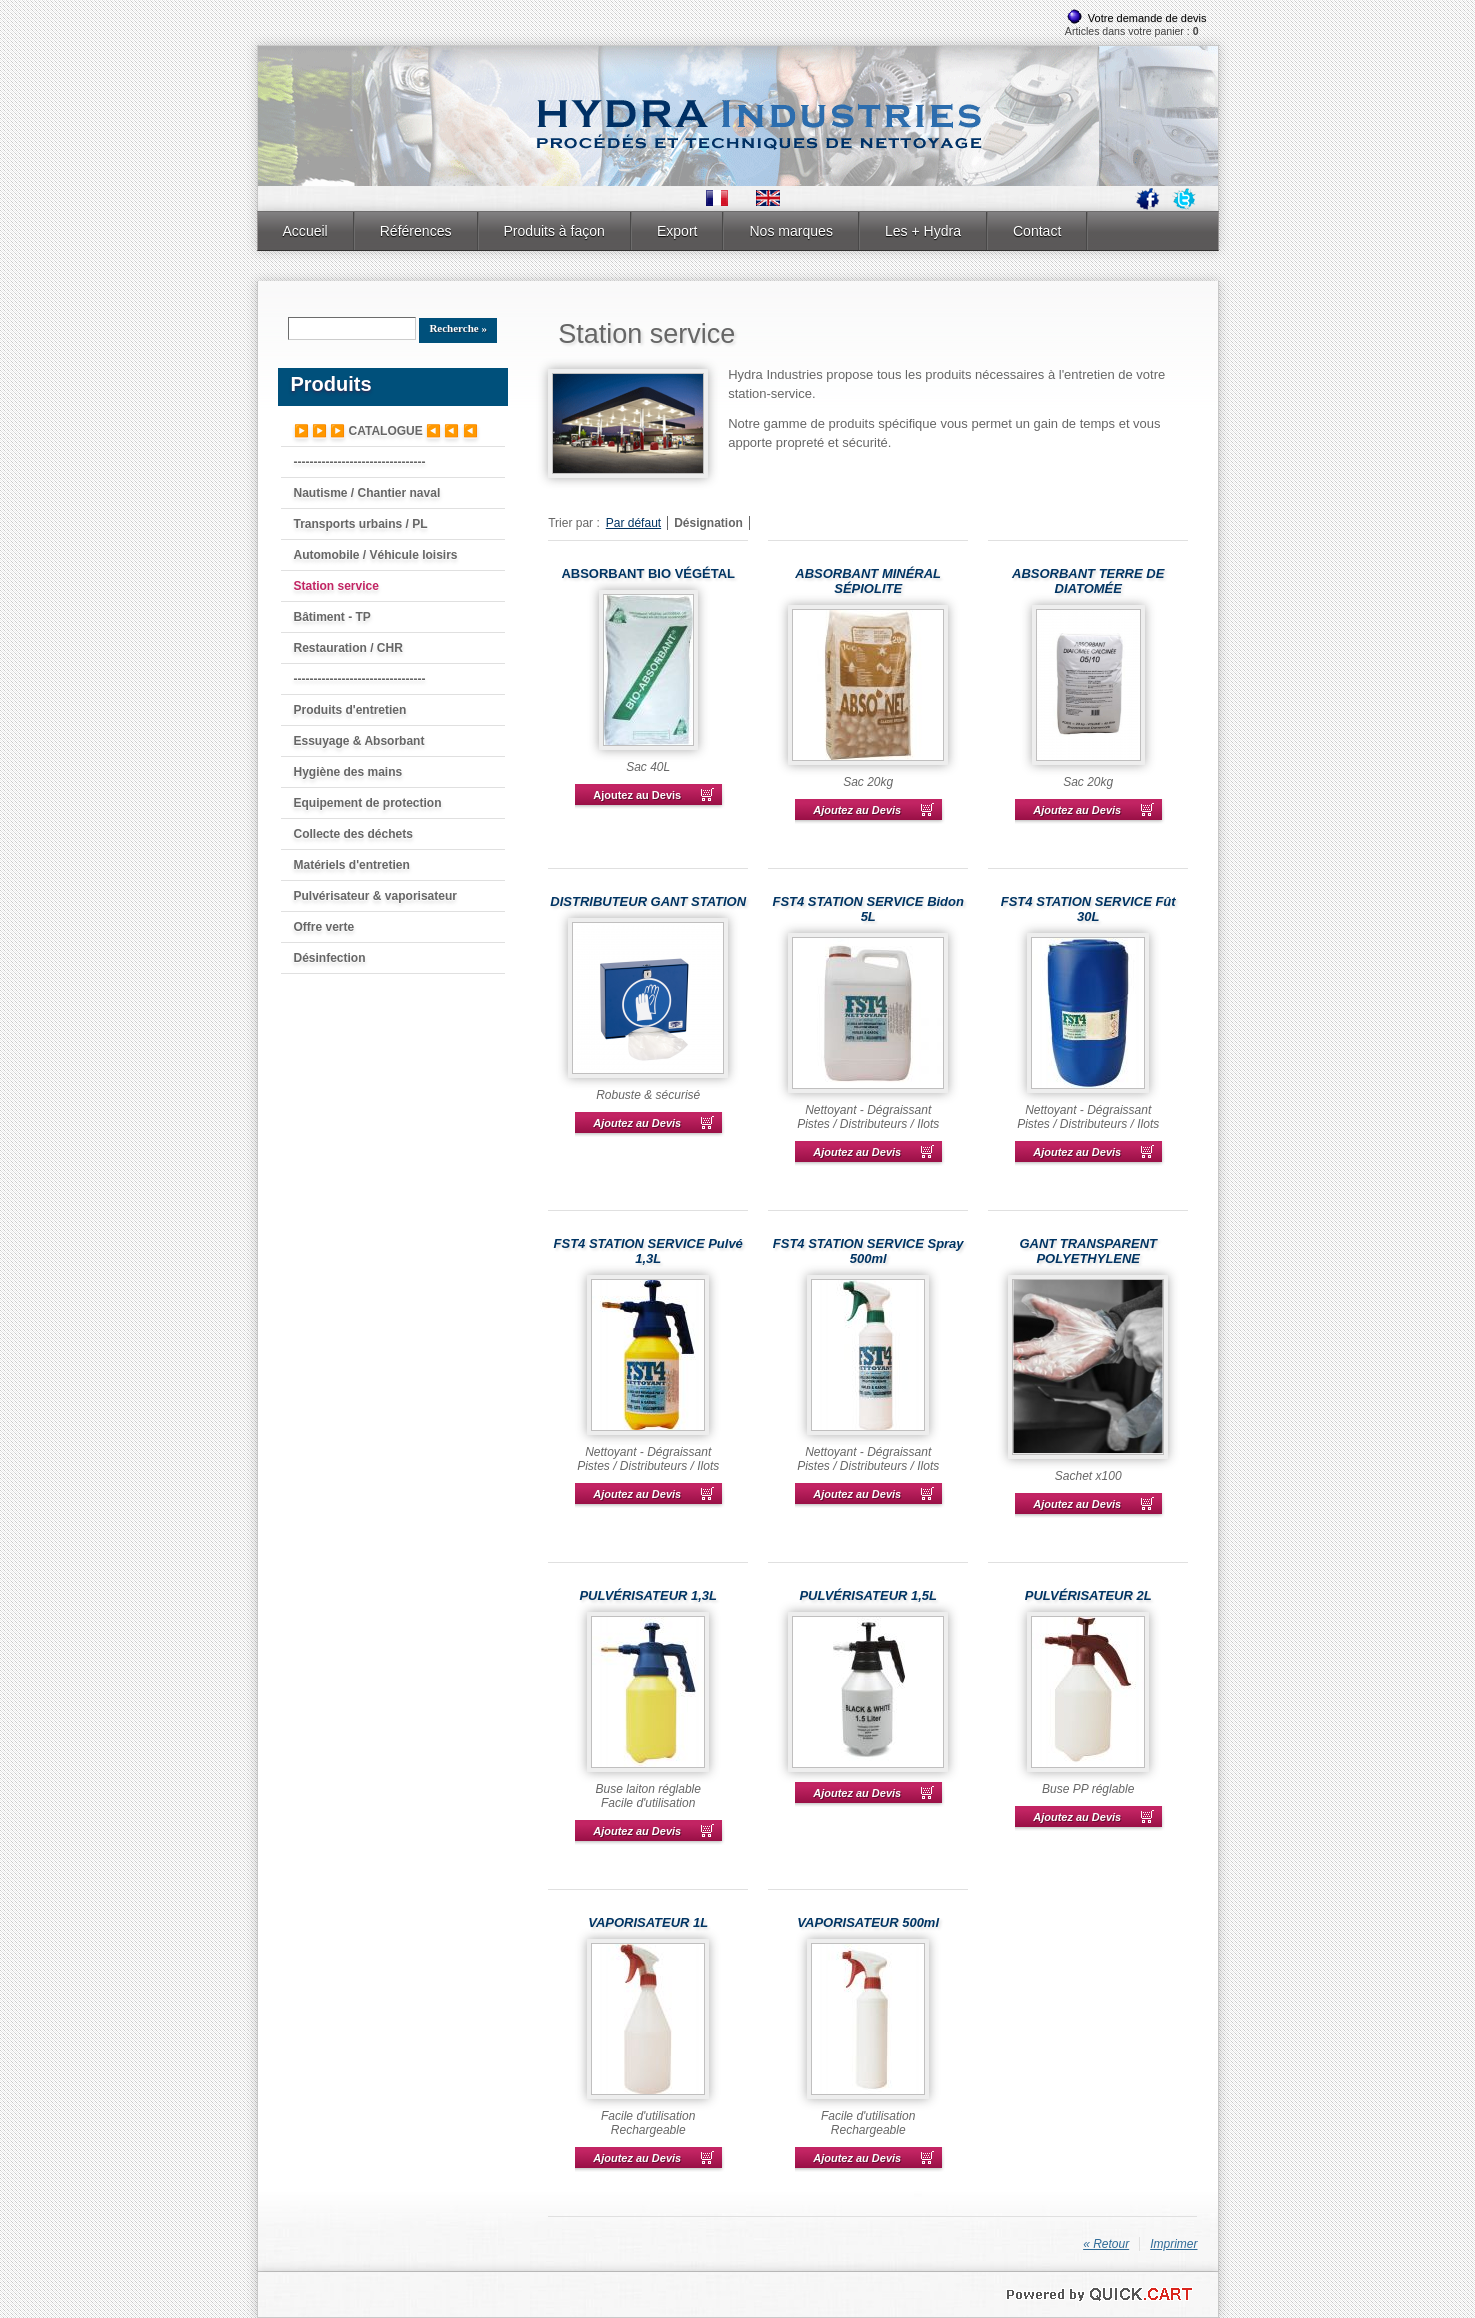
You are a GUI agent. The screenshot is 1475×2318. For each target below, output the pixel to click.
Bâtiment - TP (332, 617)
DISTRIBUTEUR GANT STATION (648, 901)
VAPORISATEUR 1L (648, 1922)
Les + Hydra (923, 231)
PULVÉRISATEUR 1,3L (648, 1595)
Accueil (305, 231)
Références (416, 231)
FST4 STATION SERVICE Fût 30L (1088, 909)
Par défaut (633, 523)
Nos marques (790, 231)
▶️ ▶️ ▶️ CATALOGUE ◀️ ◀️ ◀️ (386, 431)
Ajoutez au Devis (637, 795)
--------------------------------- (360, 462)
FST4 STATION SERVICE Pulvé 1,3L (648, 1251)
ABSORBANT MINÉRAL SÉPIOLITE (868, 581)
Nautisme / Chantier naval (367, 493)
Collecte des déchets (353, 834)
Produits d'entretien (350, 710)
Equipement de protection (368, 803)
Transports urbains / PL (361, 524)
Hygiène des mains (348, 772)
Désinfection (330, 958)
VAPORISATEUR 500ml (868, 1922)
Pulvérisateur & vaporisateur (375, 896)
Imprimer (1173, 2244)
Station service (336, 586)
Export (677, 231)
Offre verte (324, 927)
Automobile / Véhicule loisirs (376, 555)
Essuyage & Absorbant (359, 741)
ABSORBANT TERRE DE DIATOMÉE (1088, 581)
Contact (1037, 231)
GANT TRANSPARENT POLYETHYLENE (1088, 1251)
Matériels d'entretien (352, 865)
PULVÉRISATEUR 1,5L (868, 1595)
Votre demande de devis (1147, 18)
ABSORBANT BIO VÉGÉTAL (648, 573)
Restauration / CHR (348, 648)
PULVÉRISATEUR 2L (1088, 1595)
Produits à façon (554, 231)
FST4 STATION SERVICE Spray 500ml (868, 1251)
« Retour (1106, 2244)
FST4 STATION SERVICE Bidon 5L (868, 909)
